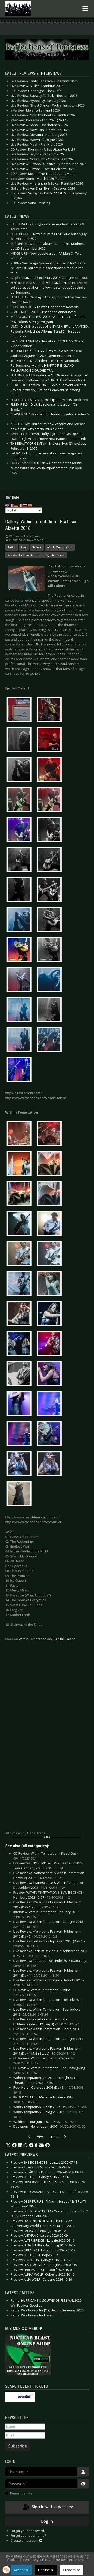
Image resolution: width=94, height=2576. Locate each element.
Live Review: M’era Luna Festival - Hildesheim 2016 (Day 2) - (47, 1934)
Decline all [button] (46, 2569)
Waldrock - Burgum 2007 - (45, 2121)
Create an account (26, 2540)
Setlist (12, 547)
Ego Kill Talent (55, 555)
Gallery (37, 547)
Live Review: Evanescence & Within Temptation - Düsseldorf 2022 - (49, 1885)
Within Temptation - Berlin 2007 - (50, 2107)
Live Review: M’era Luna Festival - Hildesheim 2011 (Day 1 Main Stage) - (47, 2051)
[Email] (25, 2435)
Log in (47, 2521)
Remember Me (21, 2493)
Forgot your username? (28, 2535)
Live (24, 547)
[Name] (25, 2426)
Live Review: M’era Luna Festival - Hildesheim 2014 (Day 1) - (47, 1973)
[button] (8, 2145)
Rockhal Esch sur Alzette (24, 555)
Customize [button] (71, 2569)
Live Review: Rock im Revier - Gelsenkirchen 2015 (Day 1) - (50, 1953)
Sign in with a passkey (47, 2507)
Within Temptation (59, 547)
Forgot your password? (28, 2530)
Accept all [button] (21, 2569)
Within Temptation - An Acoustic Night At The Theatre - (46, 2080)
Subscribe (17, 2446)
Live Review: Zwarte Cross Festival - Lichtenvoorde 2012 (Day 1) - (47, 2021)
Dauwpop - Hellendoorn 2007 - (49, 2126)
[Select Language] (23, 510)
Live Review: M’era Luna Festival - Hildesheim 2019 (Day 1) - (47, 1904)
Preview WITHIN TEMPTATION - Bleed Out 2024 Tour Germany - (47, 1865)
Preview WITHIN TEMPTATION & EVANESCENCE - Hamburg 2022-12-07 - (48, 1895)
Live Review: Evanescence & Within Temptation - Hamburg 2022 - (49, 1875)
